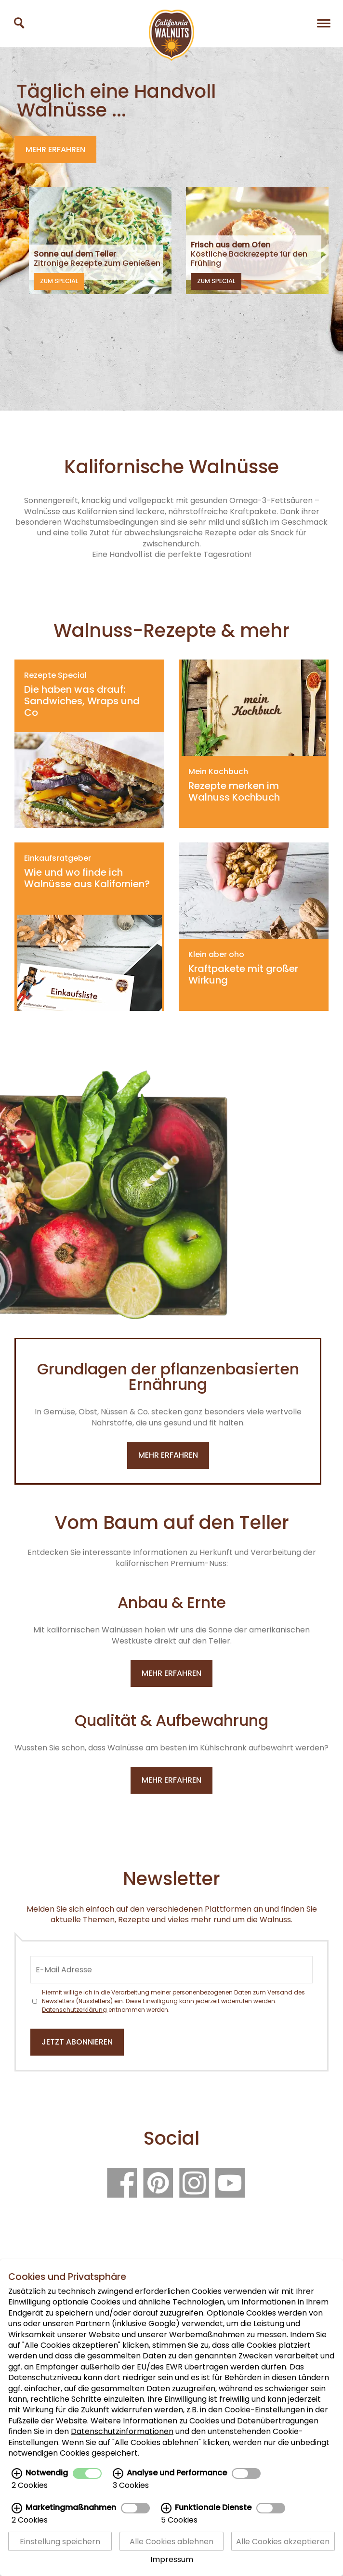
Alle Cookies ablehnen (171, 2541)
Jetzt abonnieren (77, 2041)
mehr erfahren (168, 1455)
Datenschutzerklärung (74, 2010)
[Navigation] (323, 23)
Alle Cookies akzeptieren (283, 2541)
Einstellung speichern (60, 2541)
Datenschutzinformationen (122, 2431)
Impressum (171, 2559)
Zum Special (59, 281)
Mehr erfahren (55, 149)
